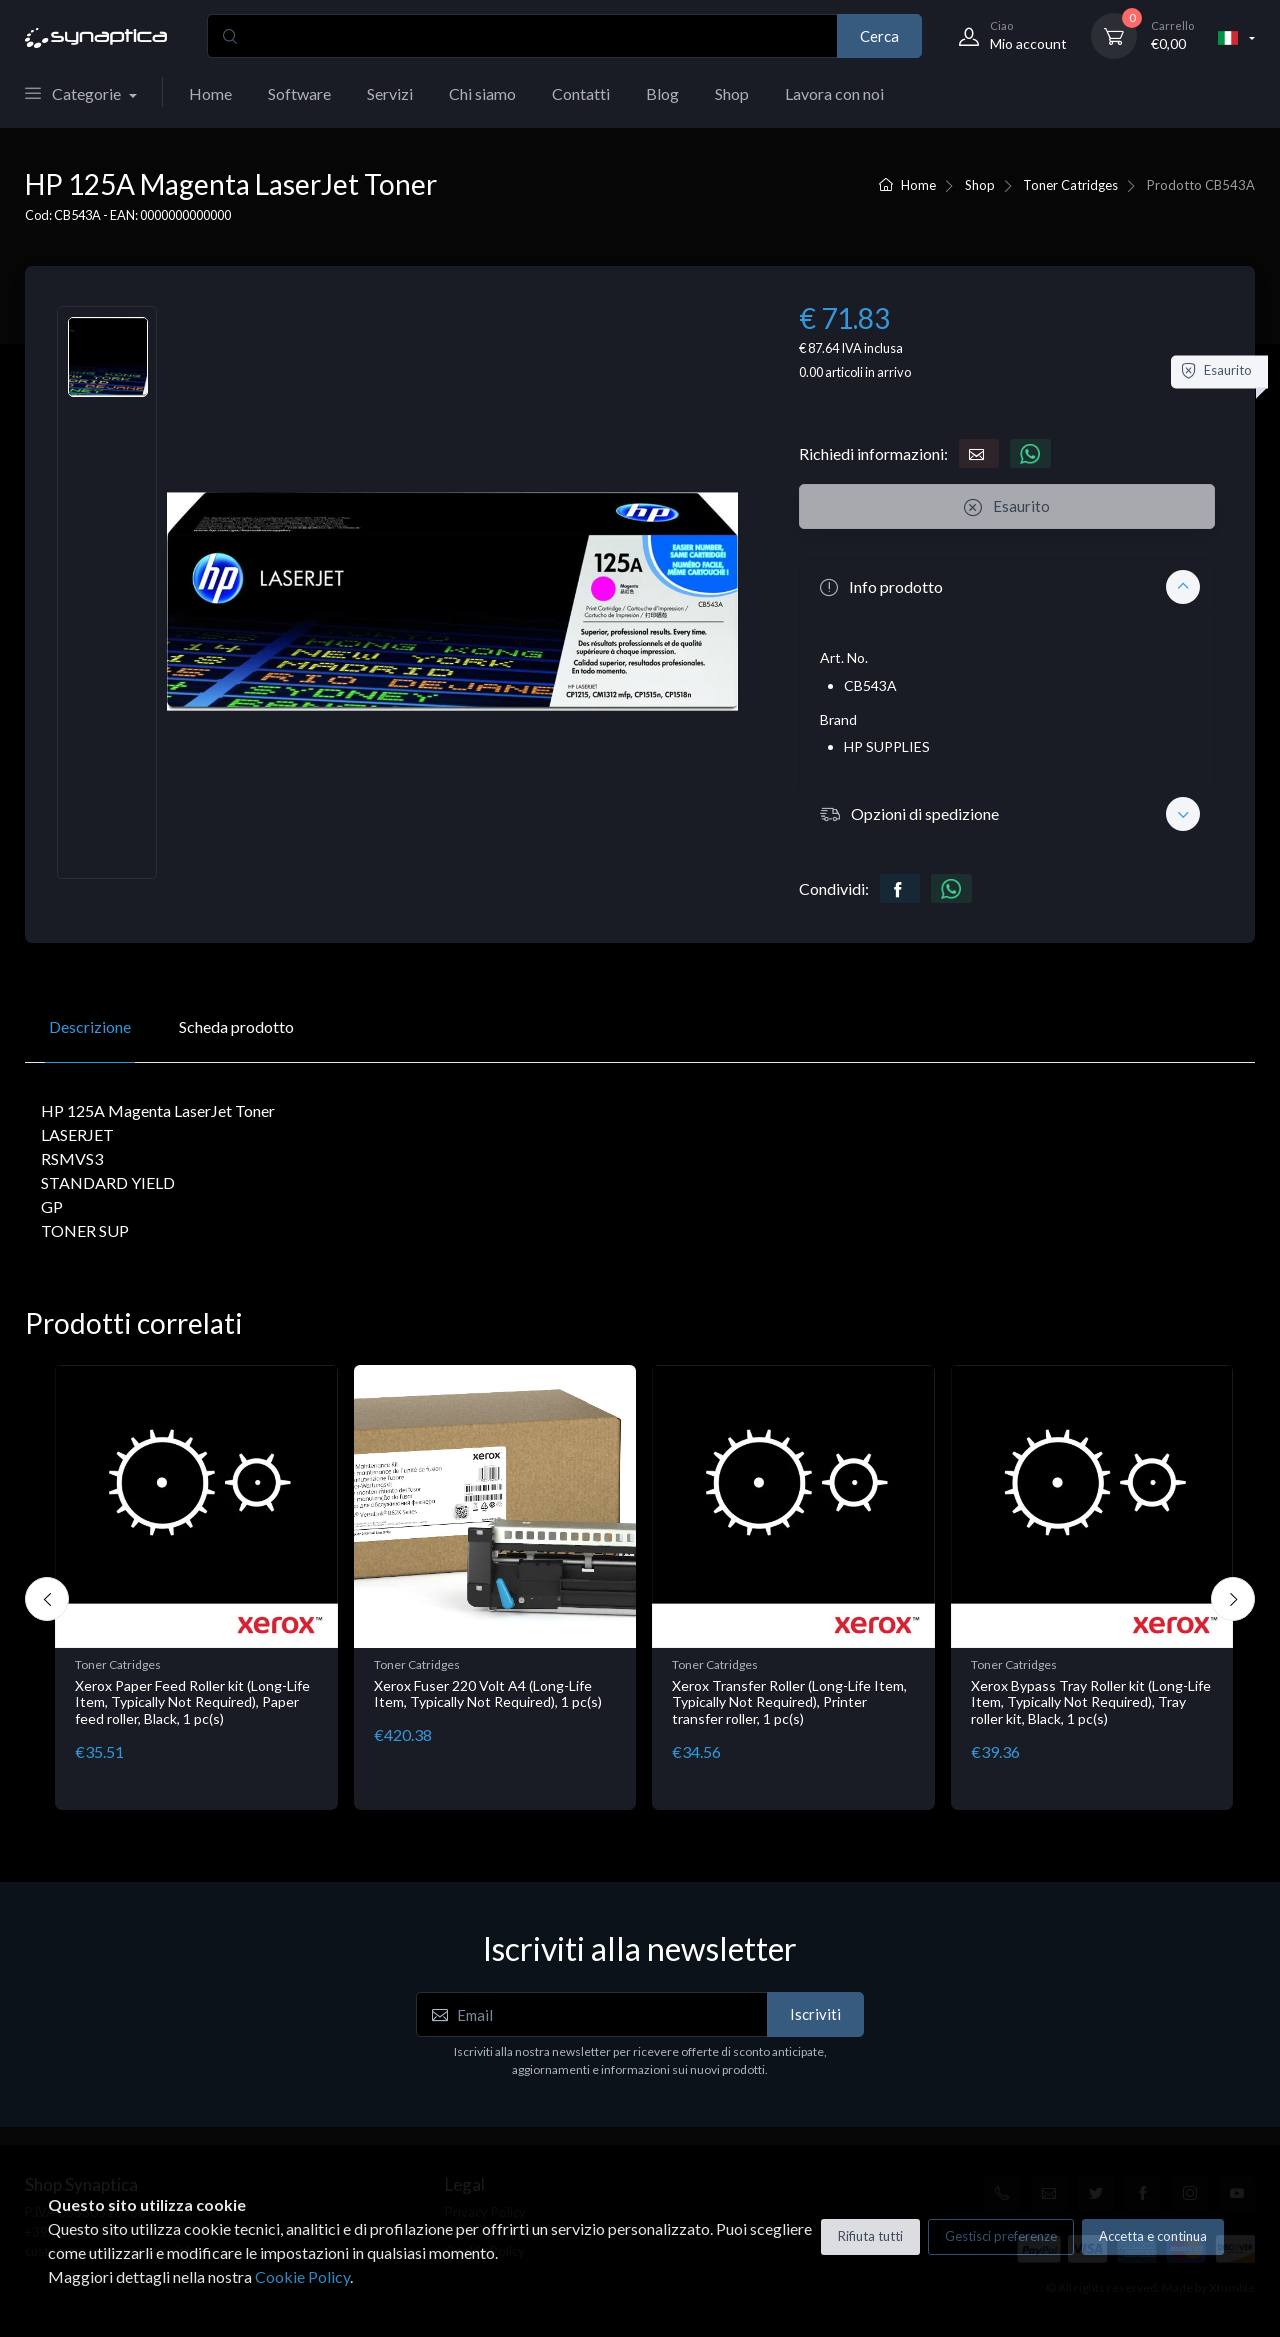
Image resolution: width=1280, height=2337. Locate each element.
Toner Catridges (1070, 185)
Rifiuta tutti (870, 2236)
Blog (662, 93)
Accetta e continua (1153, 2236)
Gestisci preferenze (1001, 2236)
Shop (732, 93)
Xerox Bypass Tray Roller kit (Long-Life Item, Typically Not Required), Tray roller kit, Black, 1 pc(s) (1091, 1702)
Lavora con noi (834, 93)
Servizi (390, 93)
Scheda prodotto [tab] (236, 1026)
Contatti (581, 93)
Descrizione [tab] (90, 1026)
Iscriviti (815, 2014)
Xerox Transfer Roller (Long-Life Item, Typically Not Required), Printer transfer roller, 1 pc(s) (789, 1702)
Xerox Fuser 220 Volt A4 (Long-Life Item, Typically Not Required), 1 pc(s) (488, 1694)
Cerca (879, 36)
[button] (1007, 587)
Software (299, 93)
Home (210, 93)
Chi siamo (482, 93)
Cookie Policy (302, 2276)
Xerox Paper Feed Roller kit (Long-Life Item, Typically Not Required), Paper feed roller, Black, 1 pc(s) (192, 1702)
